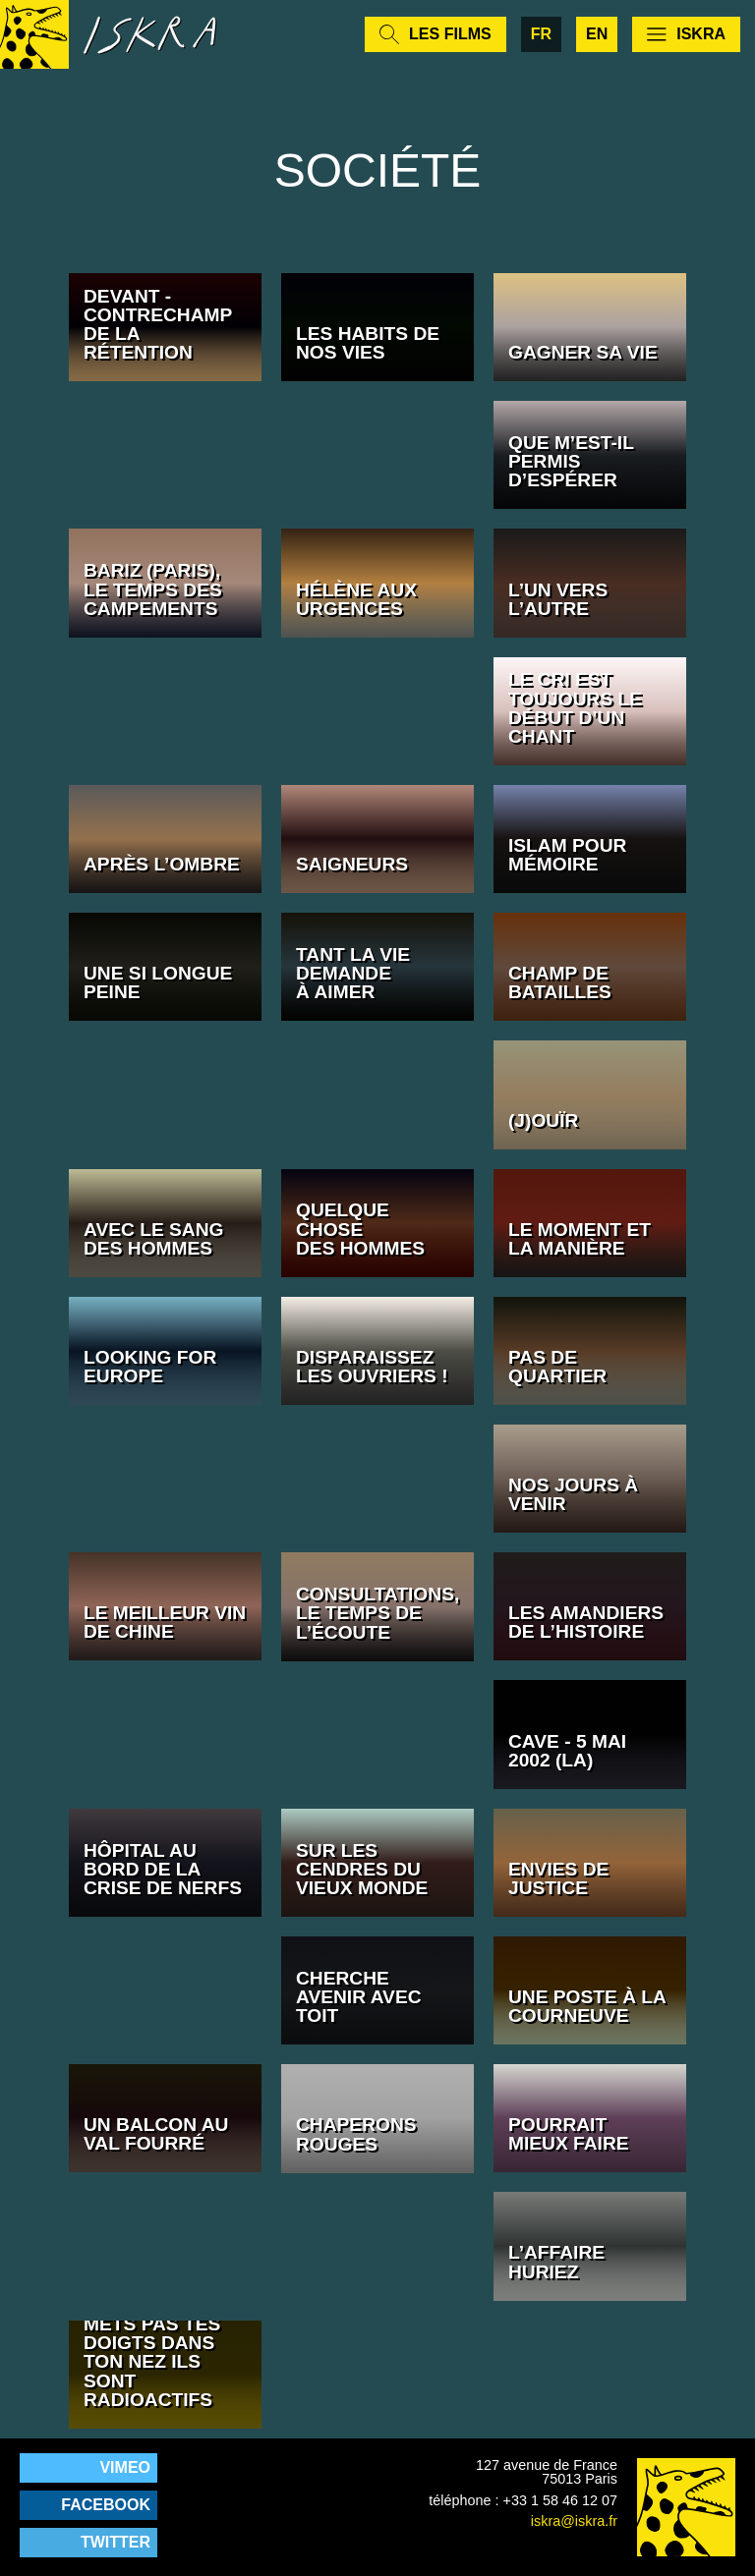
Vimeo (124, 2467)
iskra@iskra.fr (574, 2521)
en (597, 34)
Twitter (115, 2542)
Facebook (105, 2504)
